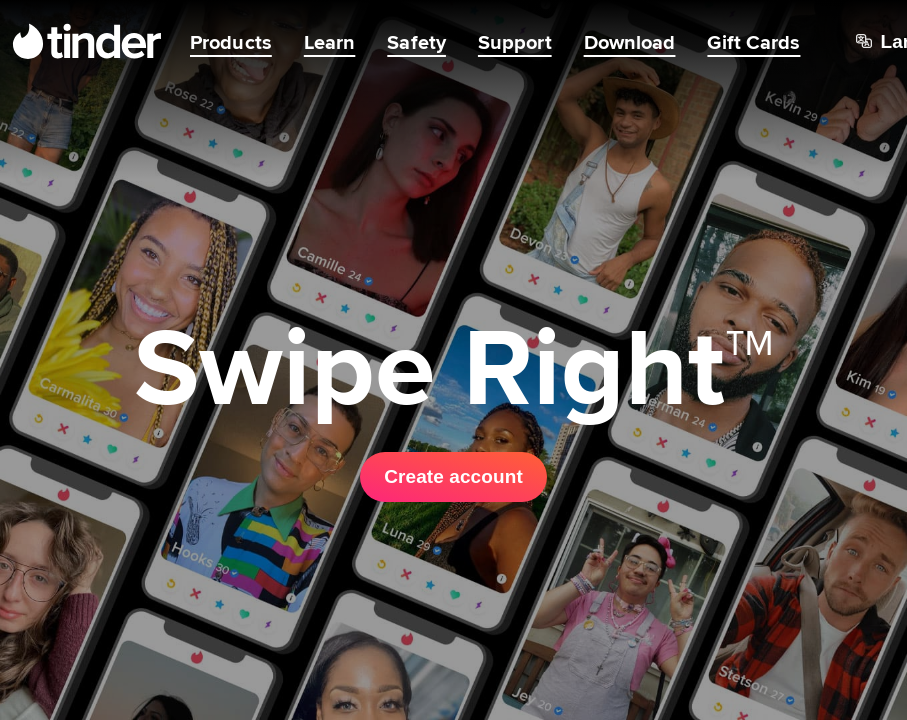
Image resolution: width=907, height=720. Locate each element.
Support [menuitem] (515, 42)
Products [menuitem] (231, 42)
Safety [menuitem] (416, 42)
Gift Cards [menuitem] (753, 42)
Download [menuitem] (630, 42)
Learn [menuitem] (330, 42)
